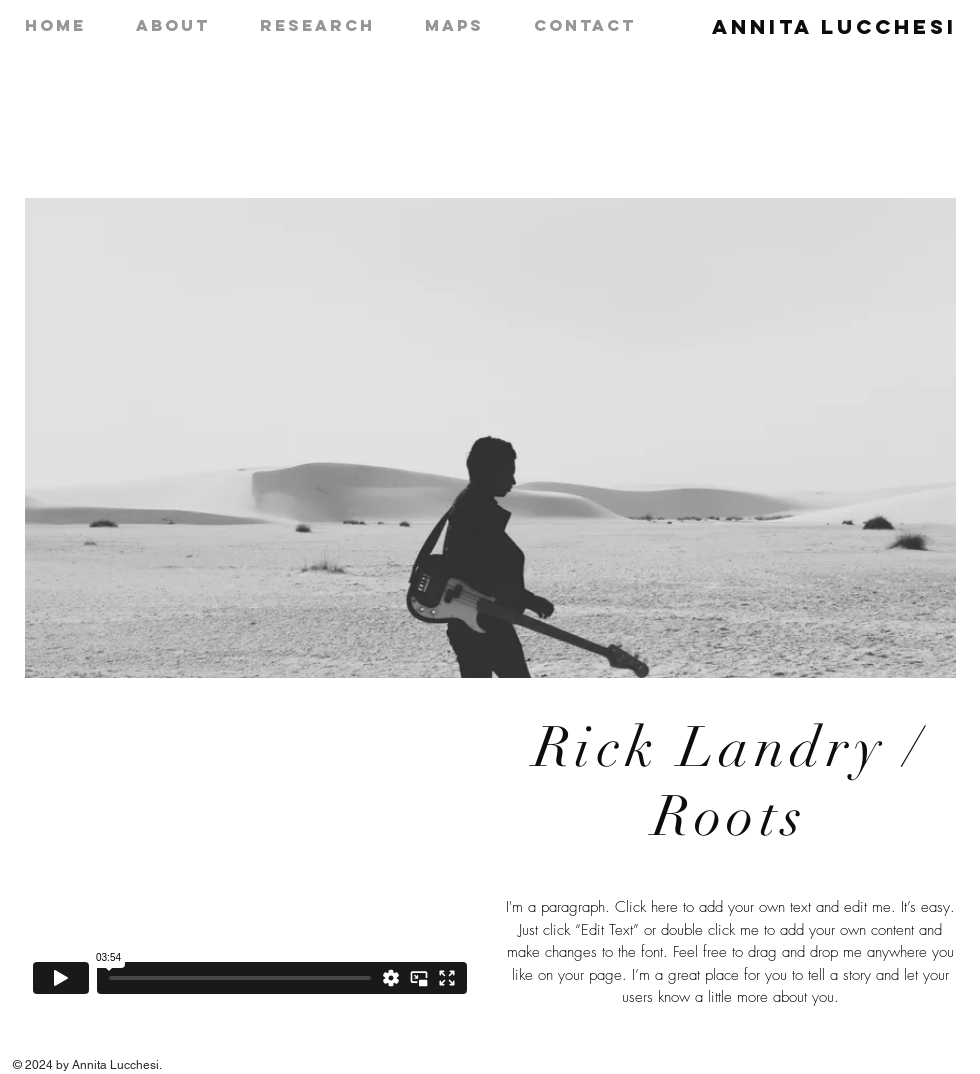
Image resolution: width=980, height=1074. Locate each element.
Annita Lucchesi (834, 26)
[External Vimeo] (250, 875)
